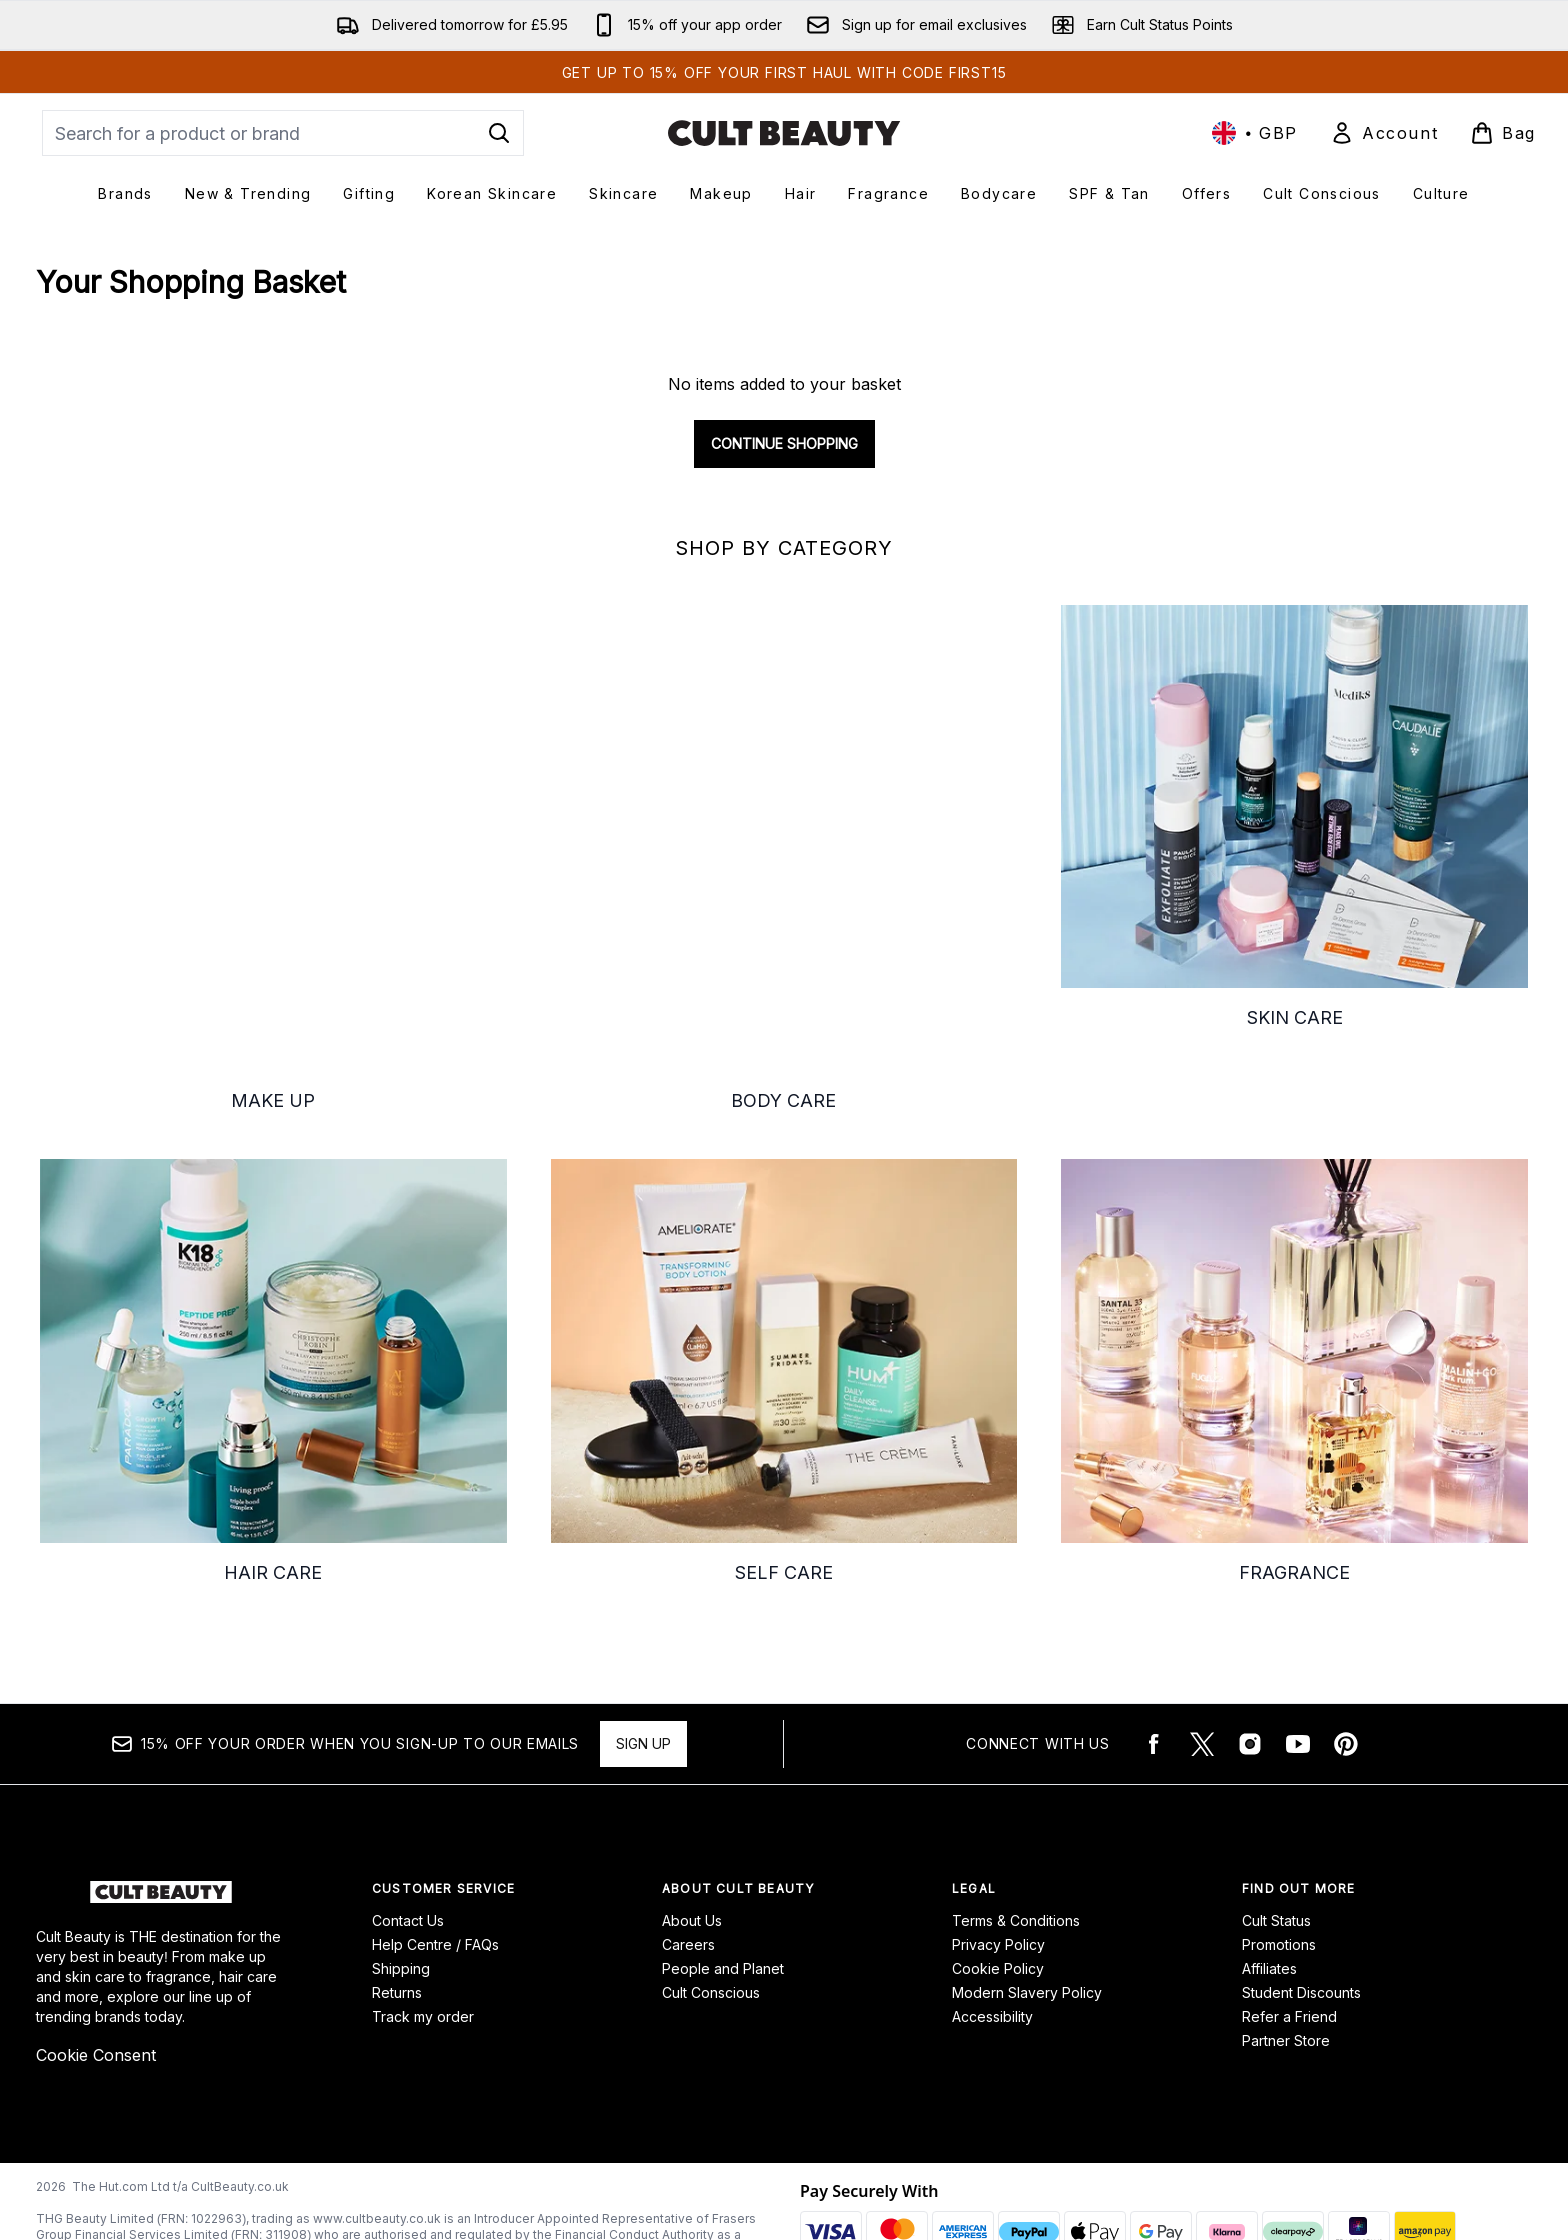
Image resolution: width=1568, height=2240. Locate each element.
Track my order (423, 1933)
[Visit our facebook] (1154, 1661)
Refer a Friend (1289, 1933)
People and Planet (723, 1885)
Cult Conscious (711, 1909)
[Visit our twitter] (1202, 1661)
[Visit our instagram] (1250, 1661)
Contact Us (408, 1837)
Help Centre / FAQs (435, 1861)
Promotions (1279, 1861)
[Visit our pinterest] (1346, 1661)
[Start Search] (499, 133)
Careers (688, 1861)
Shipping (401, 1885)
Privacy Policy (998, 1861)
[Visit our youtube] (1298, 1661)
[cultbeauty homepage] (784, 133)
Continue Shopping (784, 443)
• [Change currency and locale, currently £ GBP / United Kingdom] (1255, 133)
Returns (397, 1909)
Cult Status (1276, 1837)
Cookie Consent (96, 1972)
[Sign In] (1384, 133)
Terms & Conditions (1016, 1837)
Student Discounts (1301, 1909)
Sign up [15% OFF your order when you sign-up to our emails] (643, 1660)
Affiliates (1269, 1885)
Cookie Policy (998, 1885)
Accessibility (992, 1933)
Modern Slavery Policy (1027, 1909)
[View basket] (1503, 133)
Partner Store (1286, 1957)
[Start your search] (283, 133)
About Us (692, 1837)
